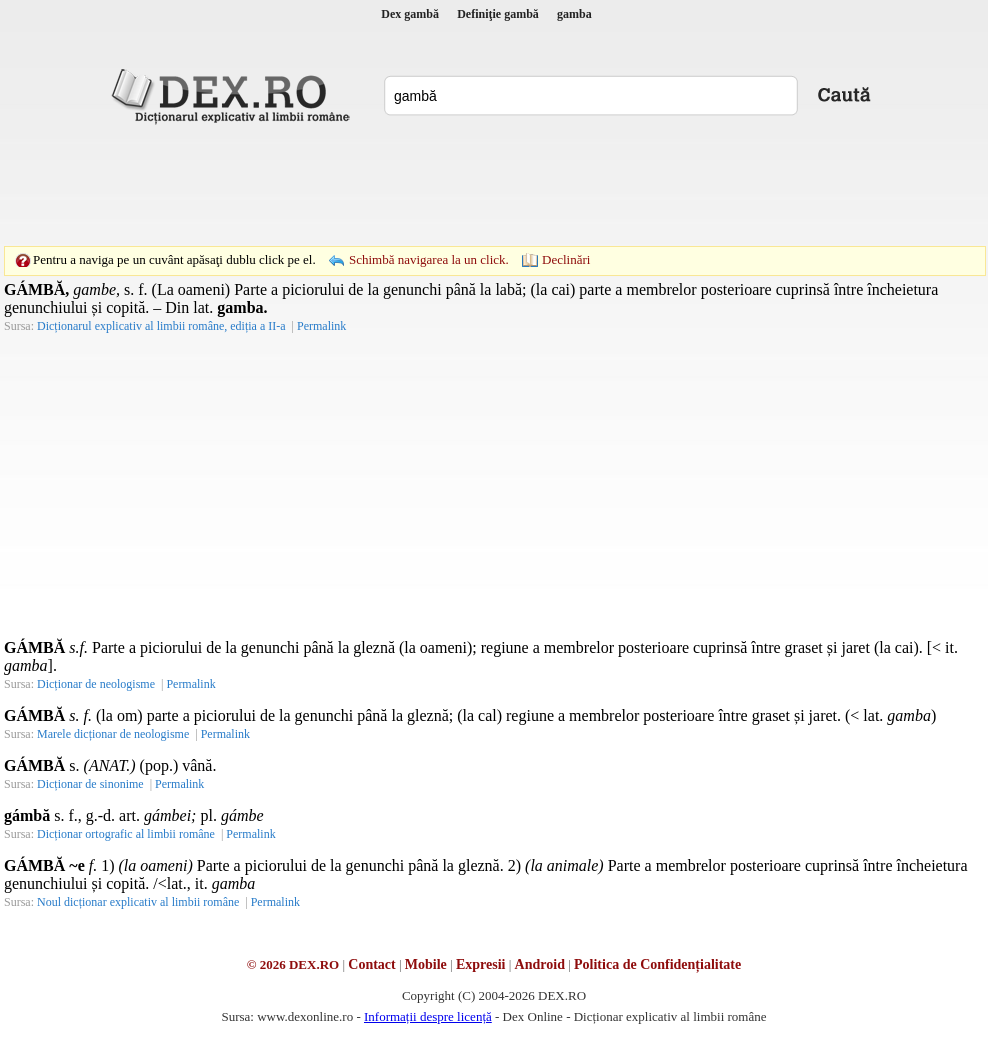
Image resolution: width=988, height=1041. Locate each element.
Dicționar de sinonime (90, 784)
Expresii (481, 964)
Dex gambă (410, 14)
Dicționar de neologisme (96, 684)
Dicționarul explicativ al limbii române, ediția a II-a (161, 326)
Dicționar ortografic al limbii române (126, 834)
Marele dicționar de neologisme (113, 734)
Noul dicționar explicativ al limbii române (138, 902)
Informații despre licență (428, 1016)
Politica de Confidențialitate (657, 964)
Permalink (321, 326)
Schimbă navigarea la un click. (429, 259)
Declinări (566, 259)
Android (540, 964)
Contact (371, 964)
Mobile (426, 964)
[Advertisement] (494, 185)
